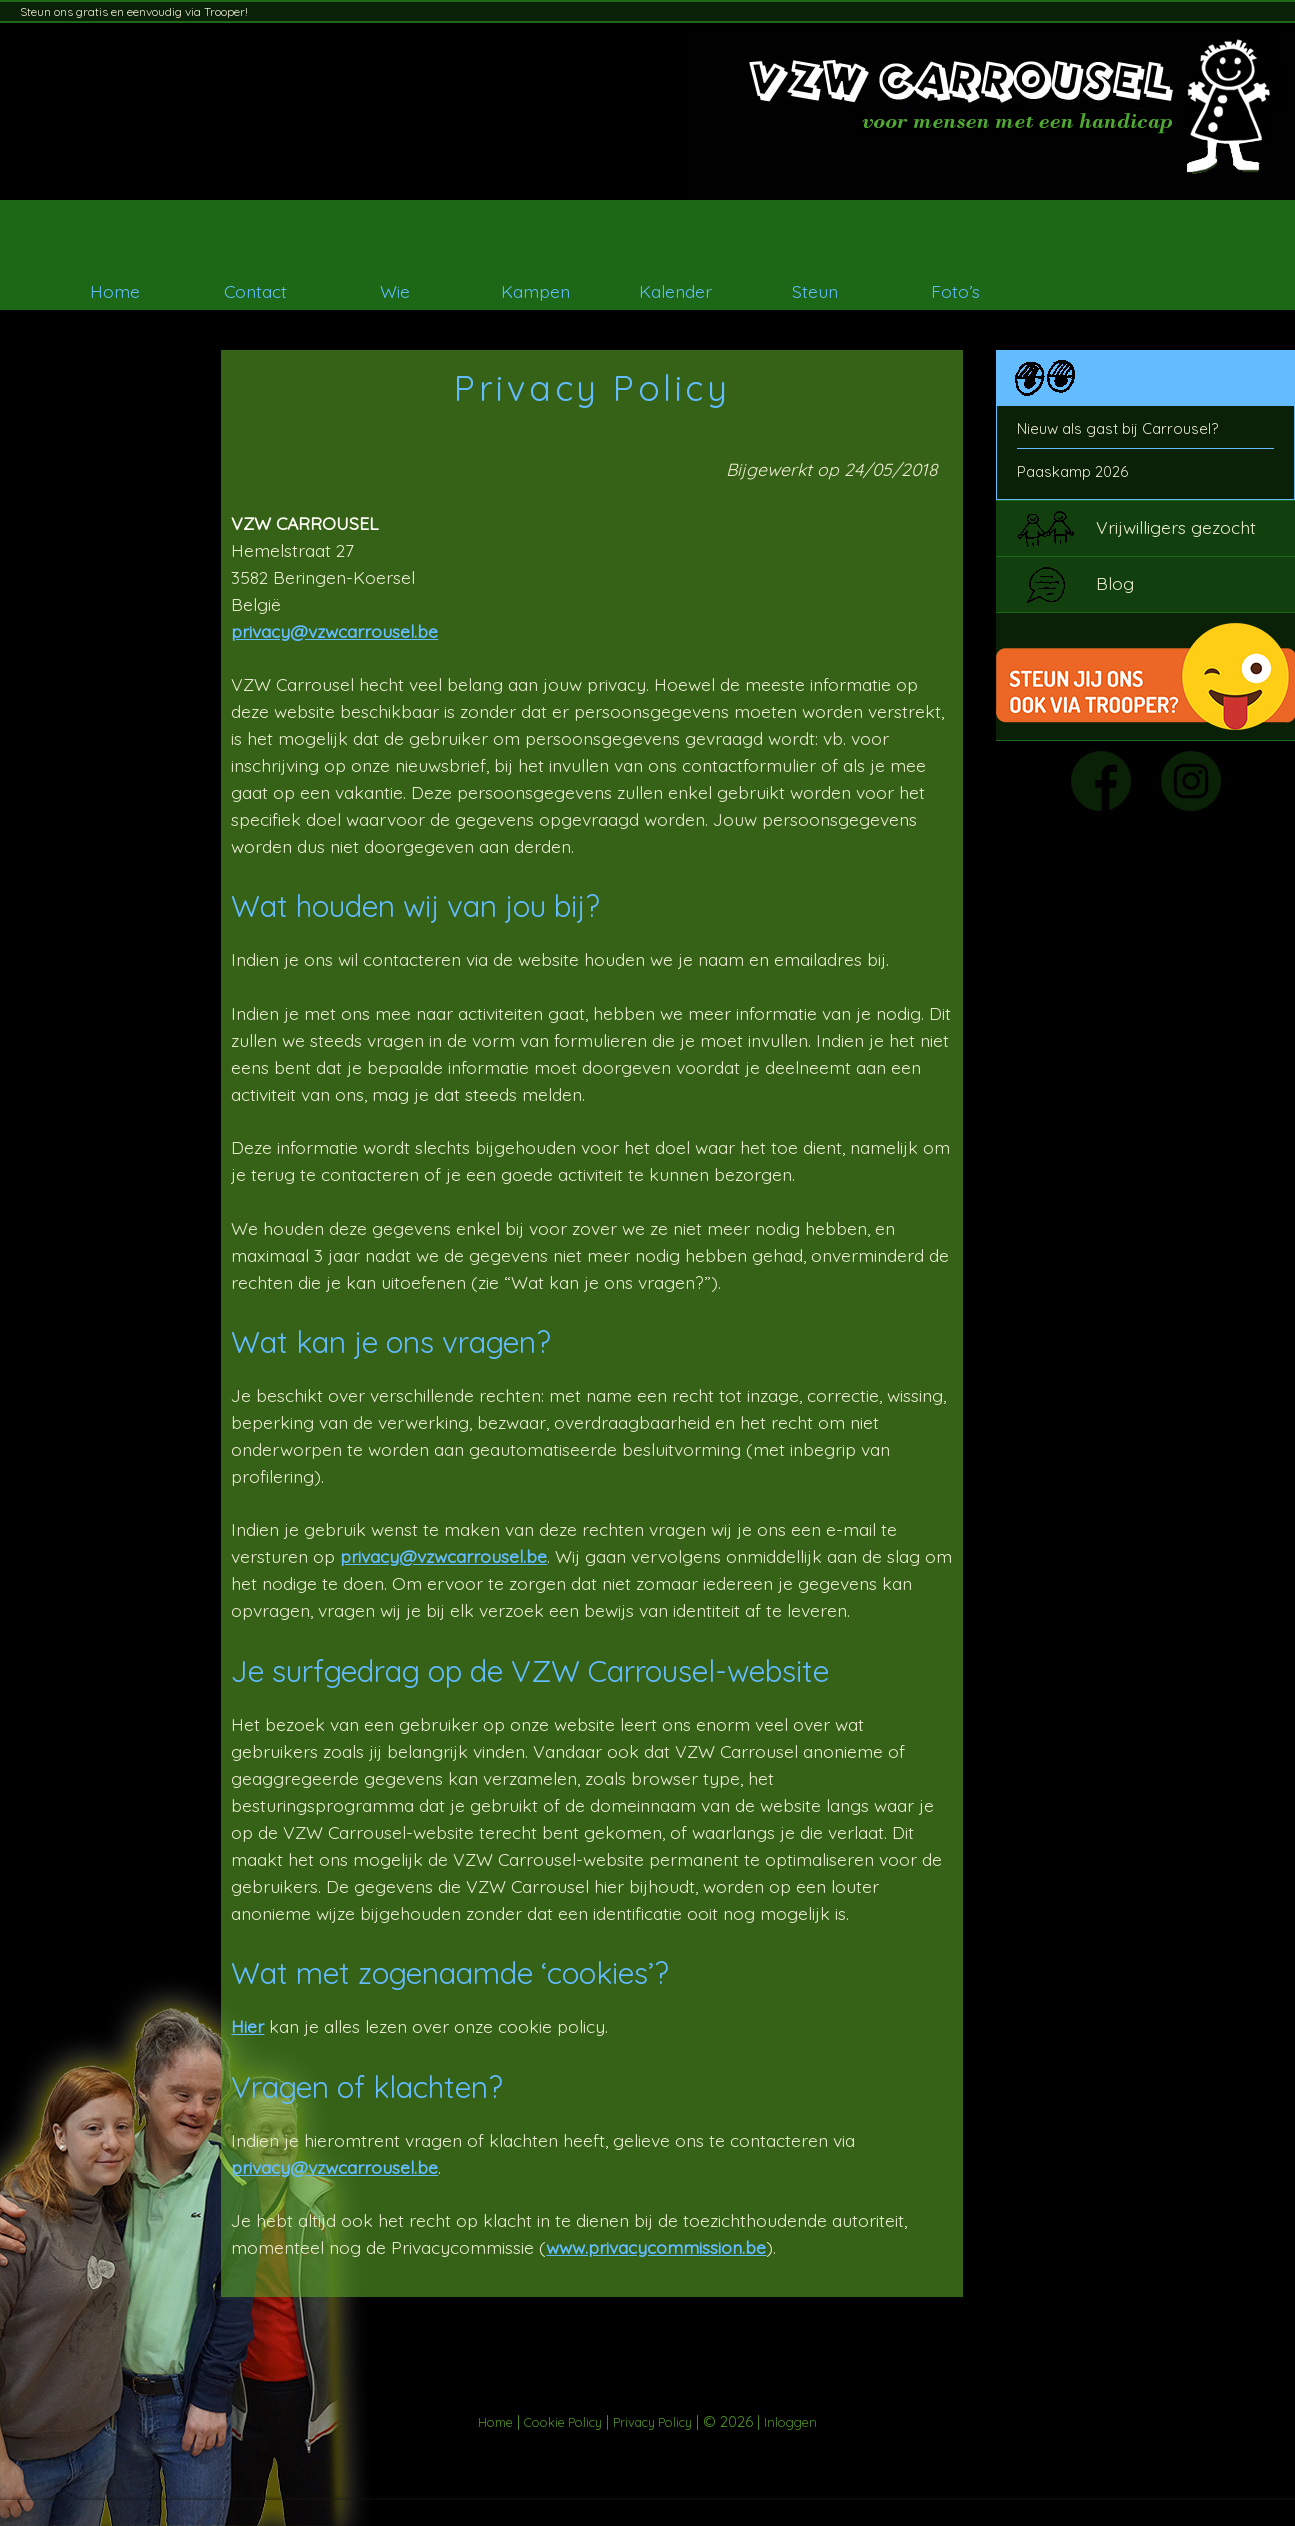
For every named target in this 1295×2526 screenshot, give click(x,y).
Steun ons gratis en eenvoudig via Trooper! (134, 11)
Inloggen (790, 2422)
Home (115, 291)
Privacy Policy (652, 2422)
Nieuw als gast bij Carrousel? (1117, 428)
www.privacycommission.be (656, 2247)
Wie (395, 291)
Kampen (535, 291)
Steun (815, 291)
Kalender (675, 291)
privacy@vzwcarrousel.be (334, 631)
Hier (247, 2026)
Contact (255, 291)
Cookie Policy (563, 2422)
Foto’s (955, 291)
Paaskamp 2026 (1072, 471)
